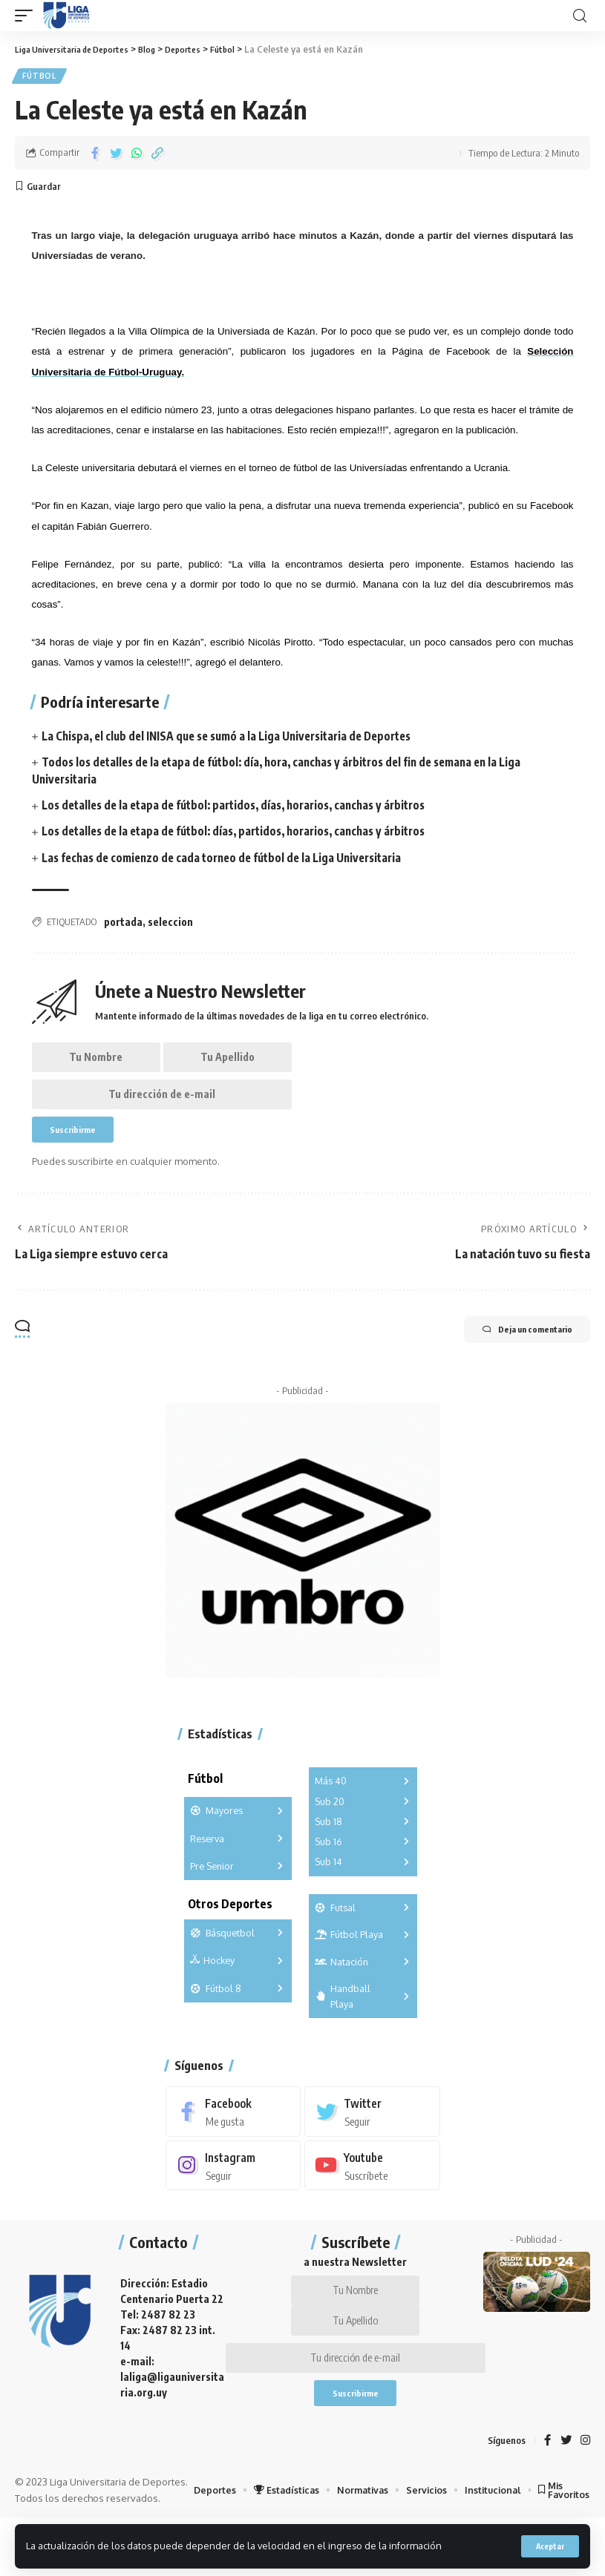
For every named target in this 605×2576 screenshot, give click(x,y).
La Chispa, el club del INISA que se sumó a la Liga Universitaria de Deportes (237, 739)
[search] (579, 15)
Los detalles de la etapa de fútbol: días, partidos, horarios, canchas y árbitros (245, 834)
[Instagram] (233, 2185)
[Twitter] (372, 2131)
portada (123, 925)
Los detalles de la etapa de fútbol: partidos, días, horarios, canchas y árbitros (245, 808)
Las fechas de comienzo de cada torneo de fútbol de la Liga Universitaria (232, 861)
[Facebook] (233, 2131)
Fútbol (40, 77)
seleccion (170, 925)
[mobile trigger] (27, 15)
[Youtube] (372, 2185)
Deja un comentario (511, 1350)
